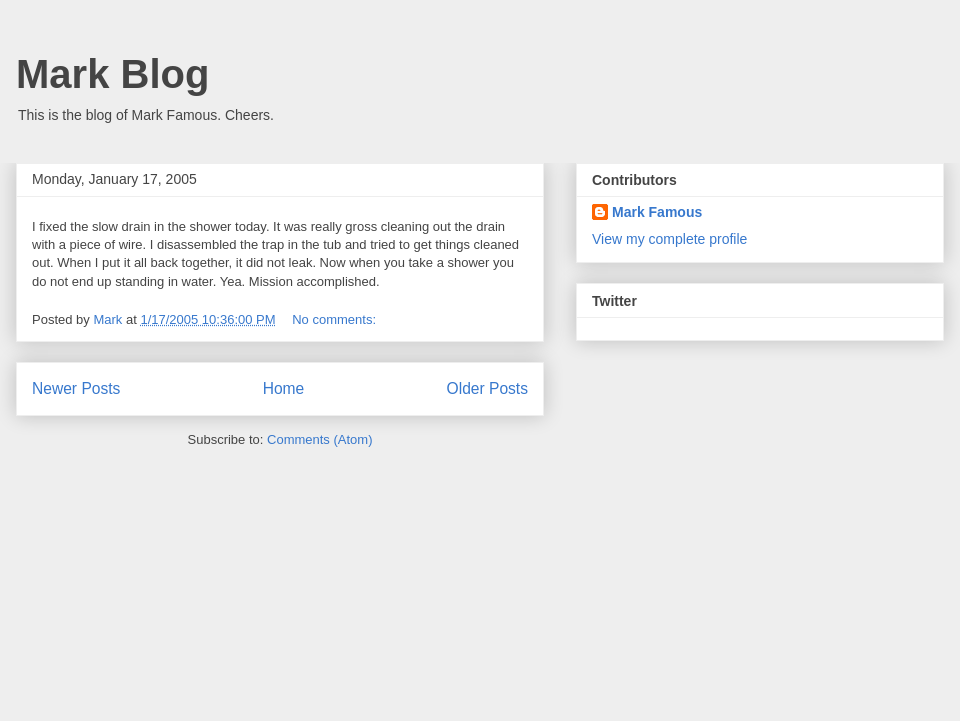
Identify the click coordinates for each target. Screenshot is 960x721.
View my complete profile (669, 239)
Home (284, 388)
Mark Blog (112, 74)
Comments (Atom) (319, 439)
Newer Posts (76, 388)
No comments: (335, 319)
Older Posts (487, 388)
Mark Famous (657, 212)
